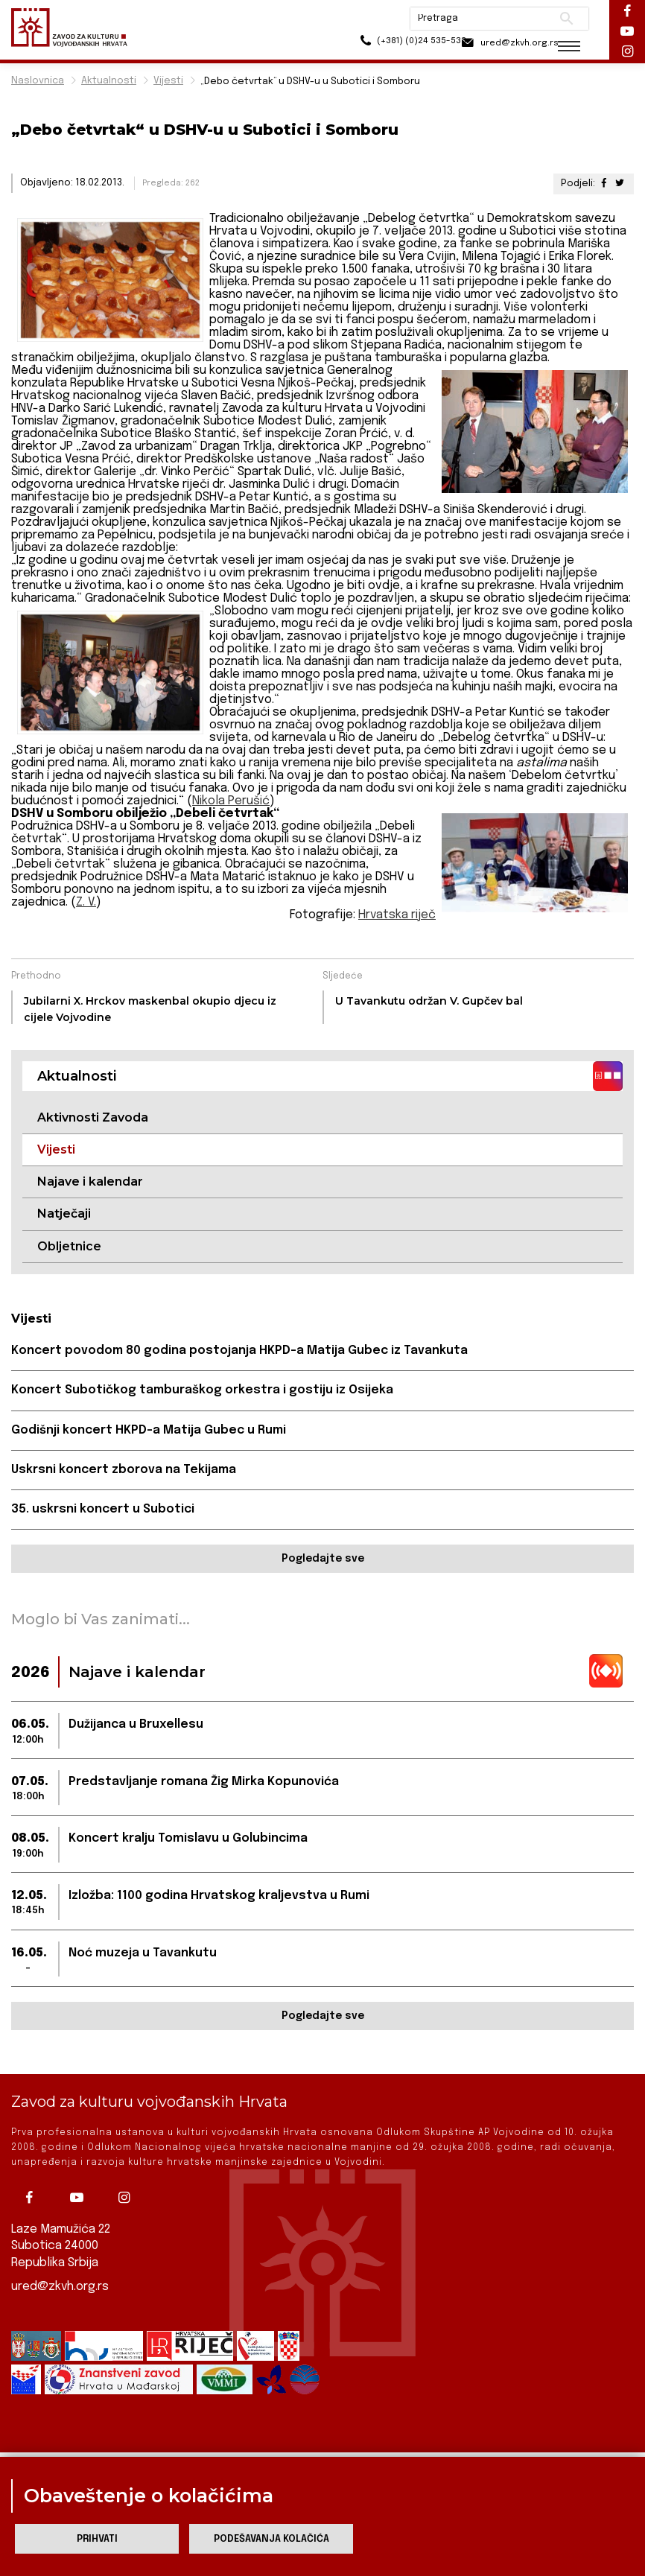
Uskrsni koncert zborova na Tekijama (124, 1470)
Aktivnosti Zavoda (92, 1117)
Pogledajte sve (323, 1560)
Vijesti (168, 81)
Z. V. (86, 902)
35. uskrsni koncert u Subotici (102, 1510)
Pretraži (555, 18)
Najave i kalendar (90, 1182)
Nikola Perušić (231, 801)
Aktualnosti (108, 81)
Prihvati (97, 2539)
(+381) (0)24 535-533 (384, 44)
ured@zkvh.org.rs (60, 2286)
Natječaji (64, 1214)
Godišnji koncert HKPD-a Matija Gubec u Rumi (149, 1431)
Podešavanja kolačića (271, 2539)
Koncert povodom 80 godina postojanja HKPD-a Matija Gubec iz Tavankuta (239, 1351)
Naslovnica (37, 81)
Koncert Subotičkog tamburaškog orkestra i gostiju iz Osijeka (202, 1390)
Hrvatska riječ (397, 915)
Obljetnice (69, 1246)
